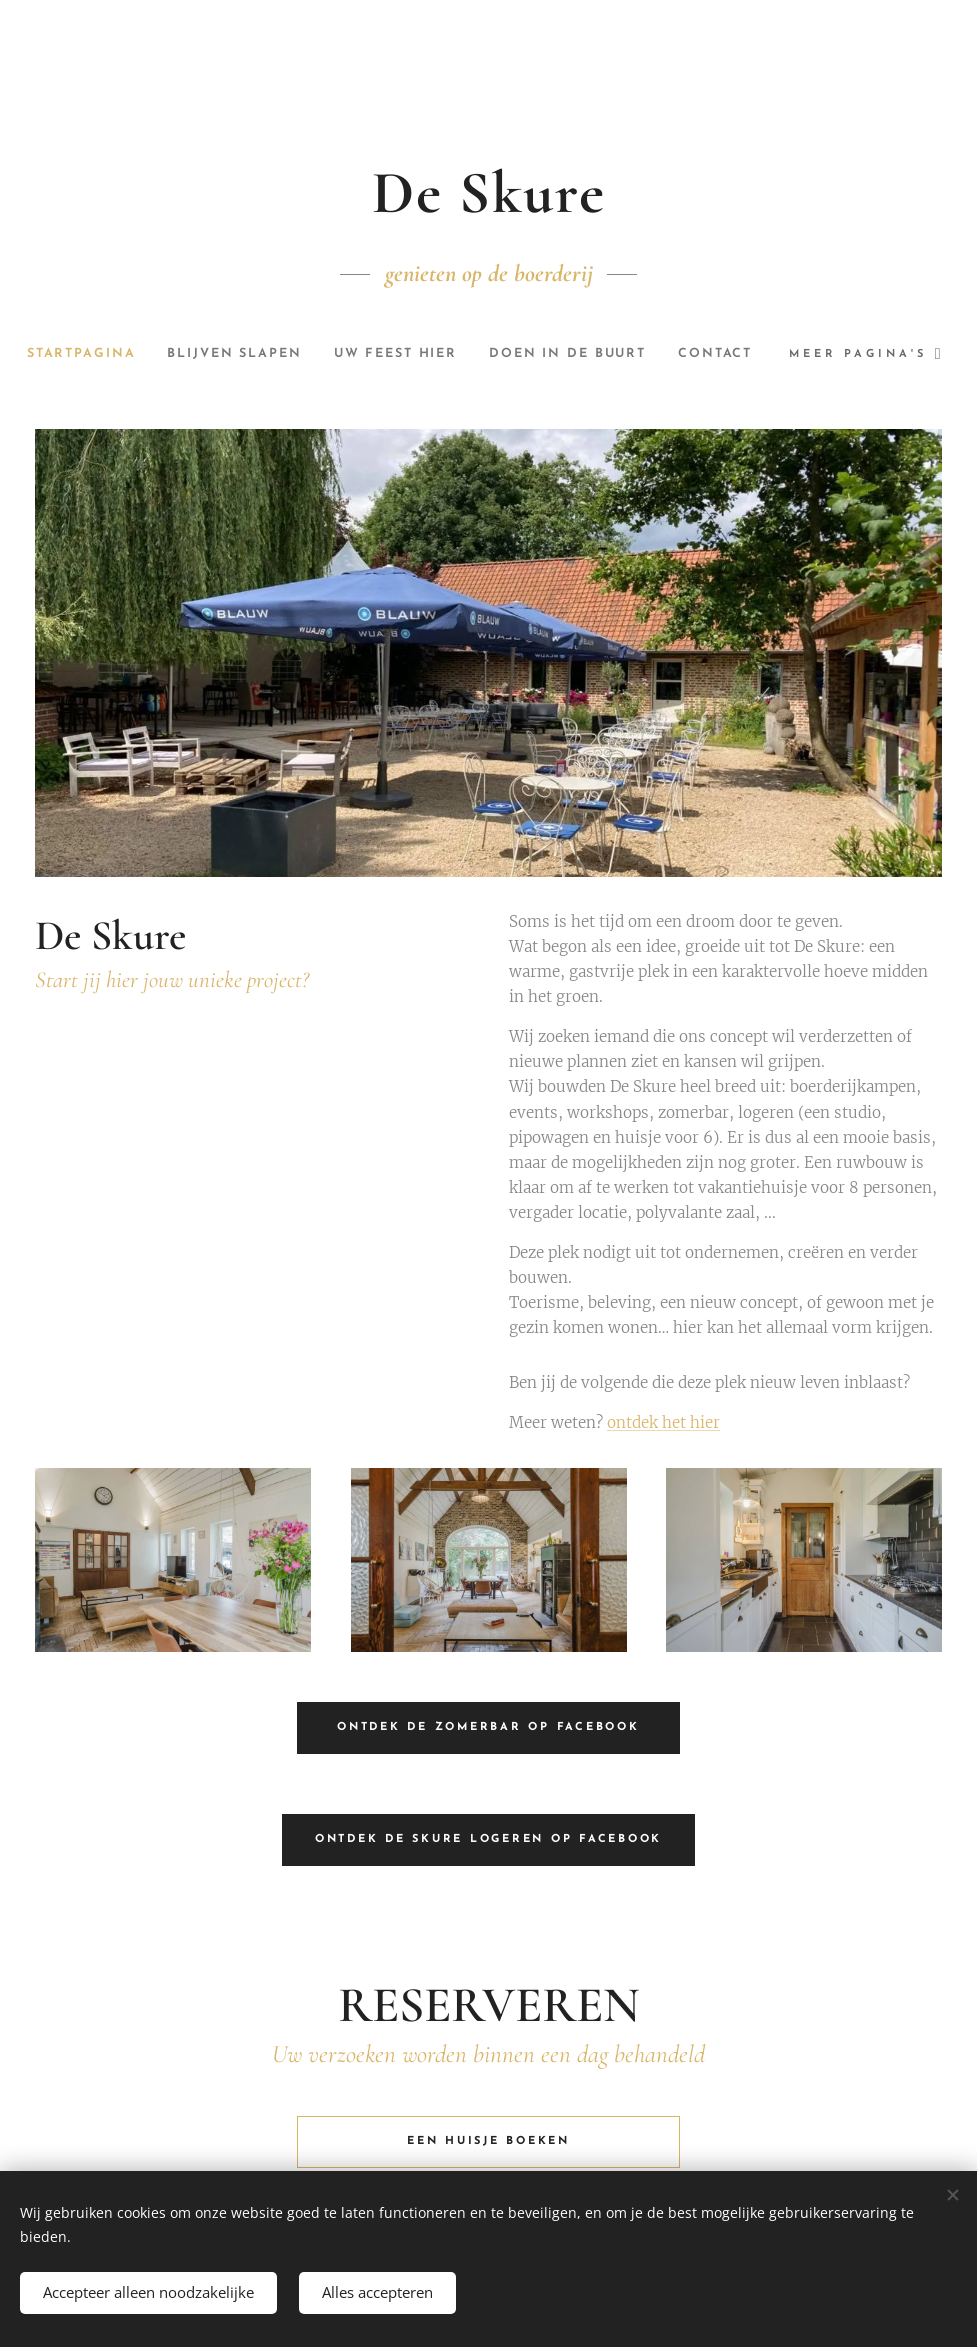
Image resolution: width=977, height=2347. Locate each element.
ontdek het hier (663, 1423)
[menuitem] (118, 354)
